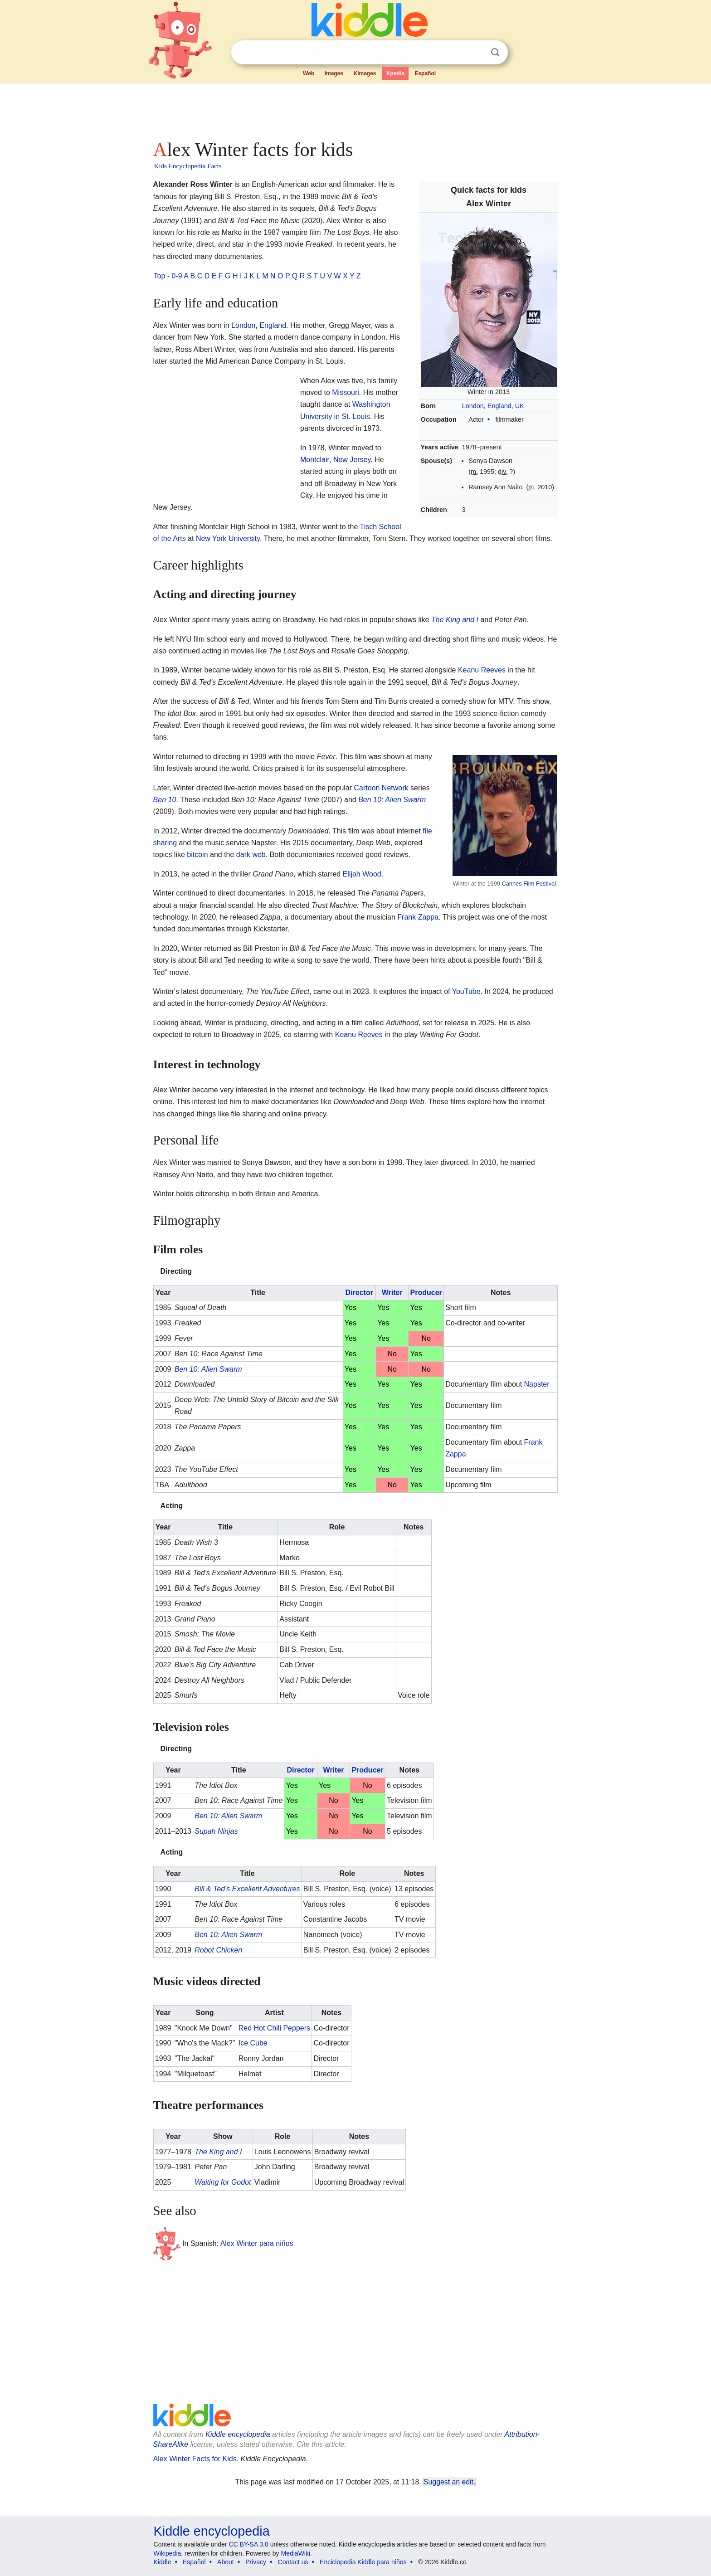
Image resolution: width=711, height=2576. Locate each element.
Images (334, 73)
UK (519, 405)
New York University (228, 538)
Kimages (364, 73)
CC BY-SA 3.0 (248, 2544)
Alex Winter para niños (256, 2243)
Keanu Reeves (482, 670)
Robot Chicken (218, 1950)
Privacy (255, 2562)
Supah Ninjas (216, 1831)
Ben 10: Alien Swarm (392, 799)
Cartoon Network (381, 788)
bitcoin (197, 854)
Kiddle (162, 2562)
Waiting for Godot (223, 2182)
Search (495, 52)
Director (359, 1292)
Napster (537, 1384)
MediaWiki (296, 2553)
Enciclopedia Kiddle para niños (363, 2562)
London (473, 405)
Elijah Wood (362, 874)
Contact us (293, 2562)
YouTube (466, 991)
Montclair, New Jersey (335, 459)
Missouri (345, 392)
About (225, 2562)
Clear (476, 52)
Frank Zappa (417, 917)
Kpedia (395, 73)
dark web (251, 854)
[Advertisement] (355, 109)
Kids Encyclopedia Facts (188, 166)
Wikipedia (167, 2553)
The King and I (454, 619)
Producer (426, 1292)
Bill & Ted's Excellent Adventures (247, 1889)
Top (160, 276)
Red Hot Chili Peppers (274, 2028)
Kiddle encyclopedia (237, 2434)
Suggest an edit (448, 2482)
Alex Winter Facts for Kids (195, 2459)
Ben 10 (164, 799)
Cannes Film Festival (529, 883)
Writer (392, 1292)
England (499, 405)
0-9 (177, 276)
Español (425, 73)
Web (308, 73)
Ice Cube (253, 2043)
